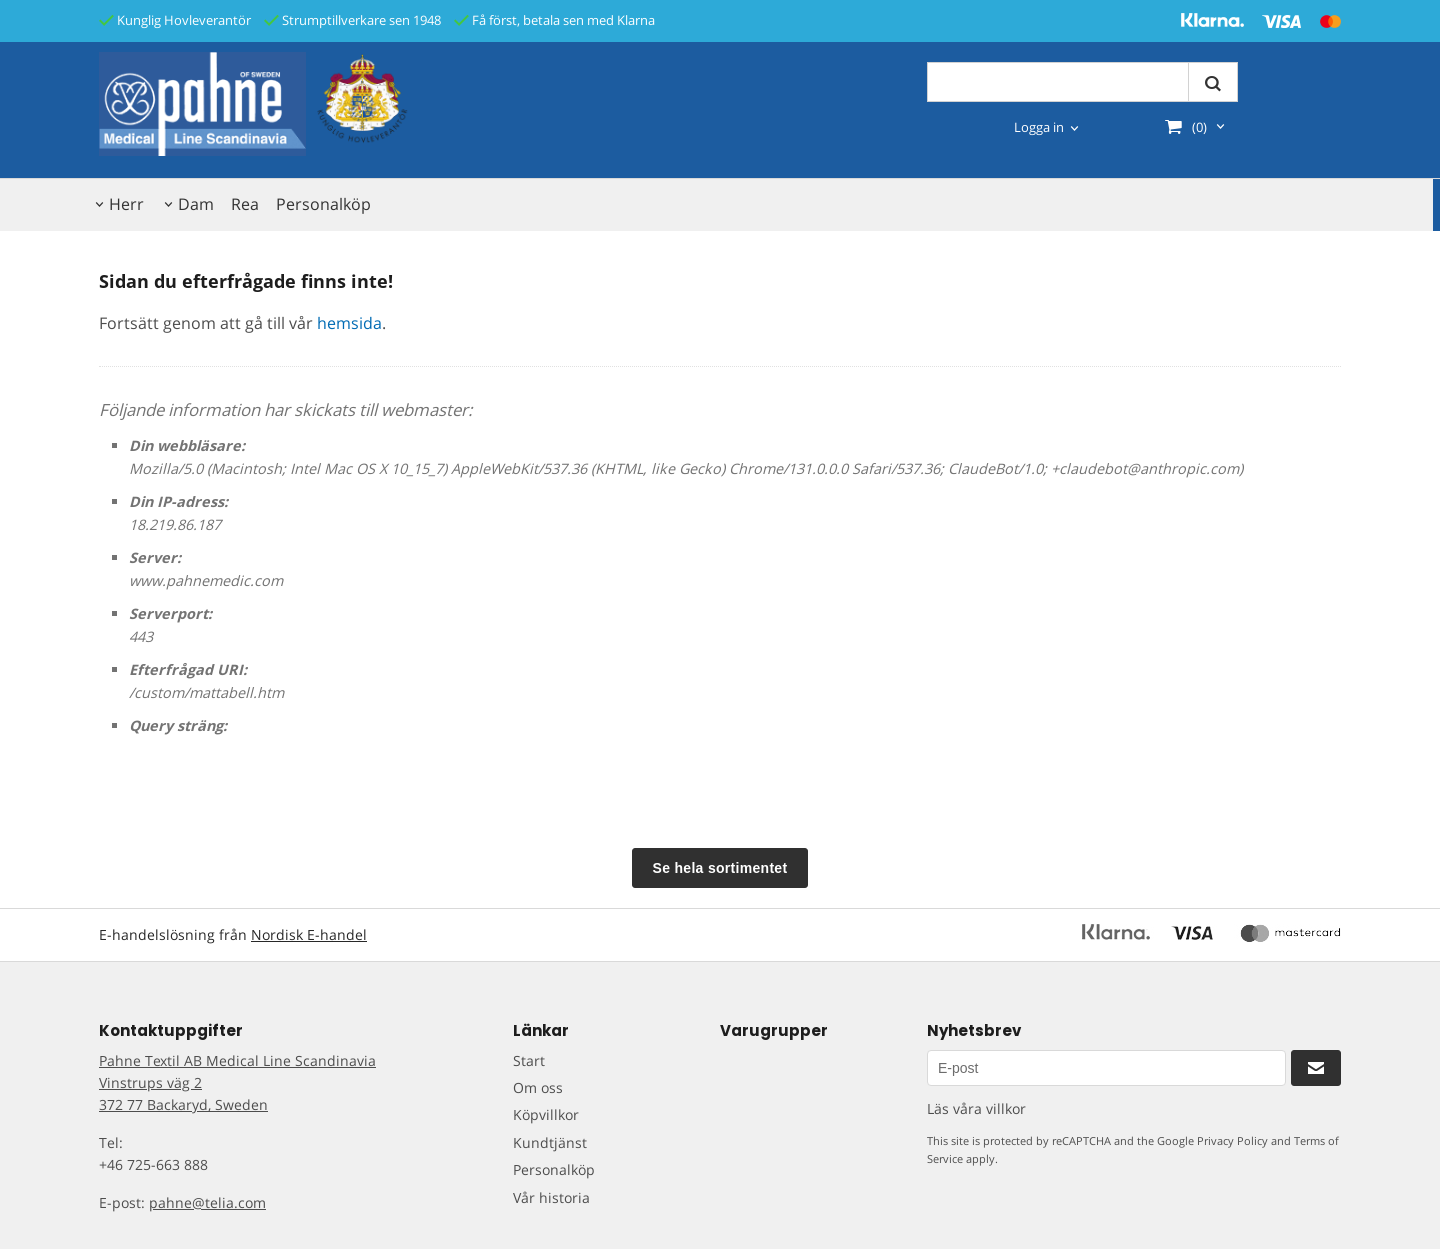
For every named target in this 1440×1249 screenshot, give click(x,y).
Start (529, 1060)
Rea (245, 204)
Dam (196, 204)
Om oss (538, 1087)
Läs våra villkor (976, 1108)
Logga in (1039, 127)
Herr (126, 204)
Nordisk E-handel (309, 934)
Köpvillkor (546, 1114)
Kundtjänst (550, 1142)
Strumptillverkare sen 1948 (352, 20)
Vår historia (551, 1197)
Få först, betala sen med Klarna (554, 20)
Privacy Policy (1232, 1140)
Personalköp (323, 204)
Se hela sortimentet (720, 868)
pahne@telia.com (207, 1202)
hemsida (349, 323)
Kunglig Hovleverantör (175, 20)
